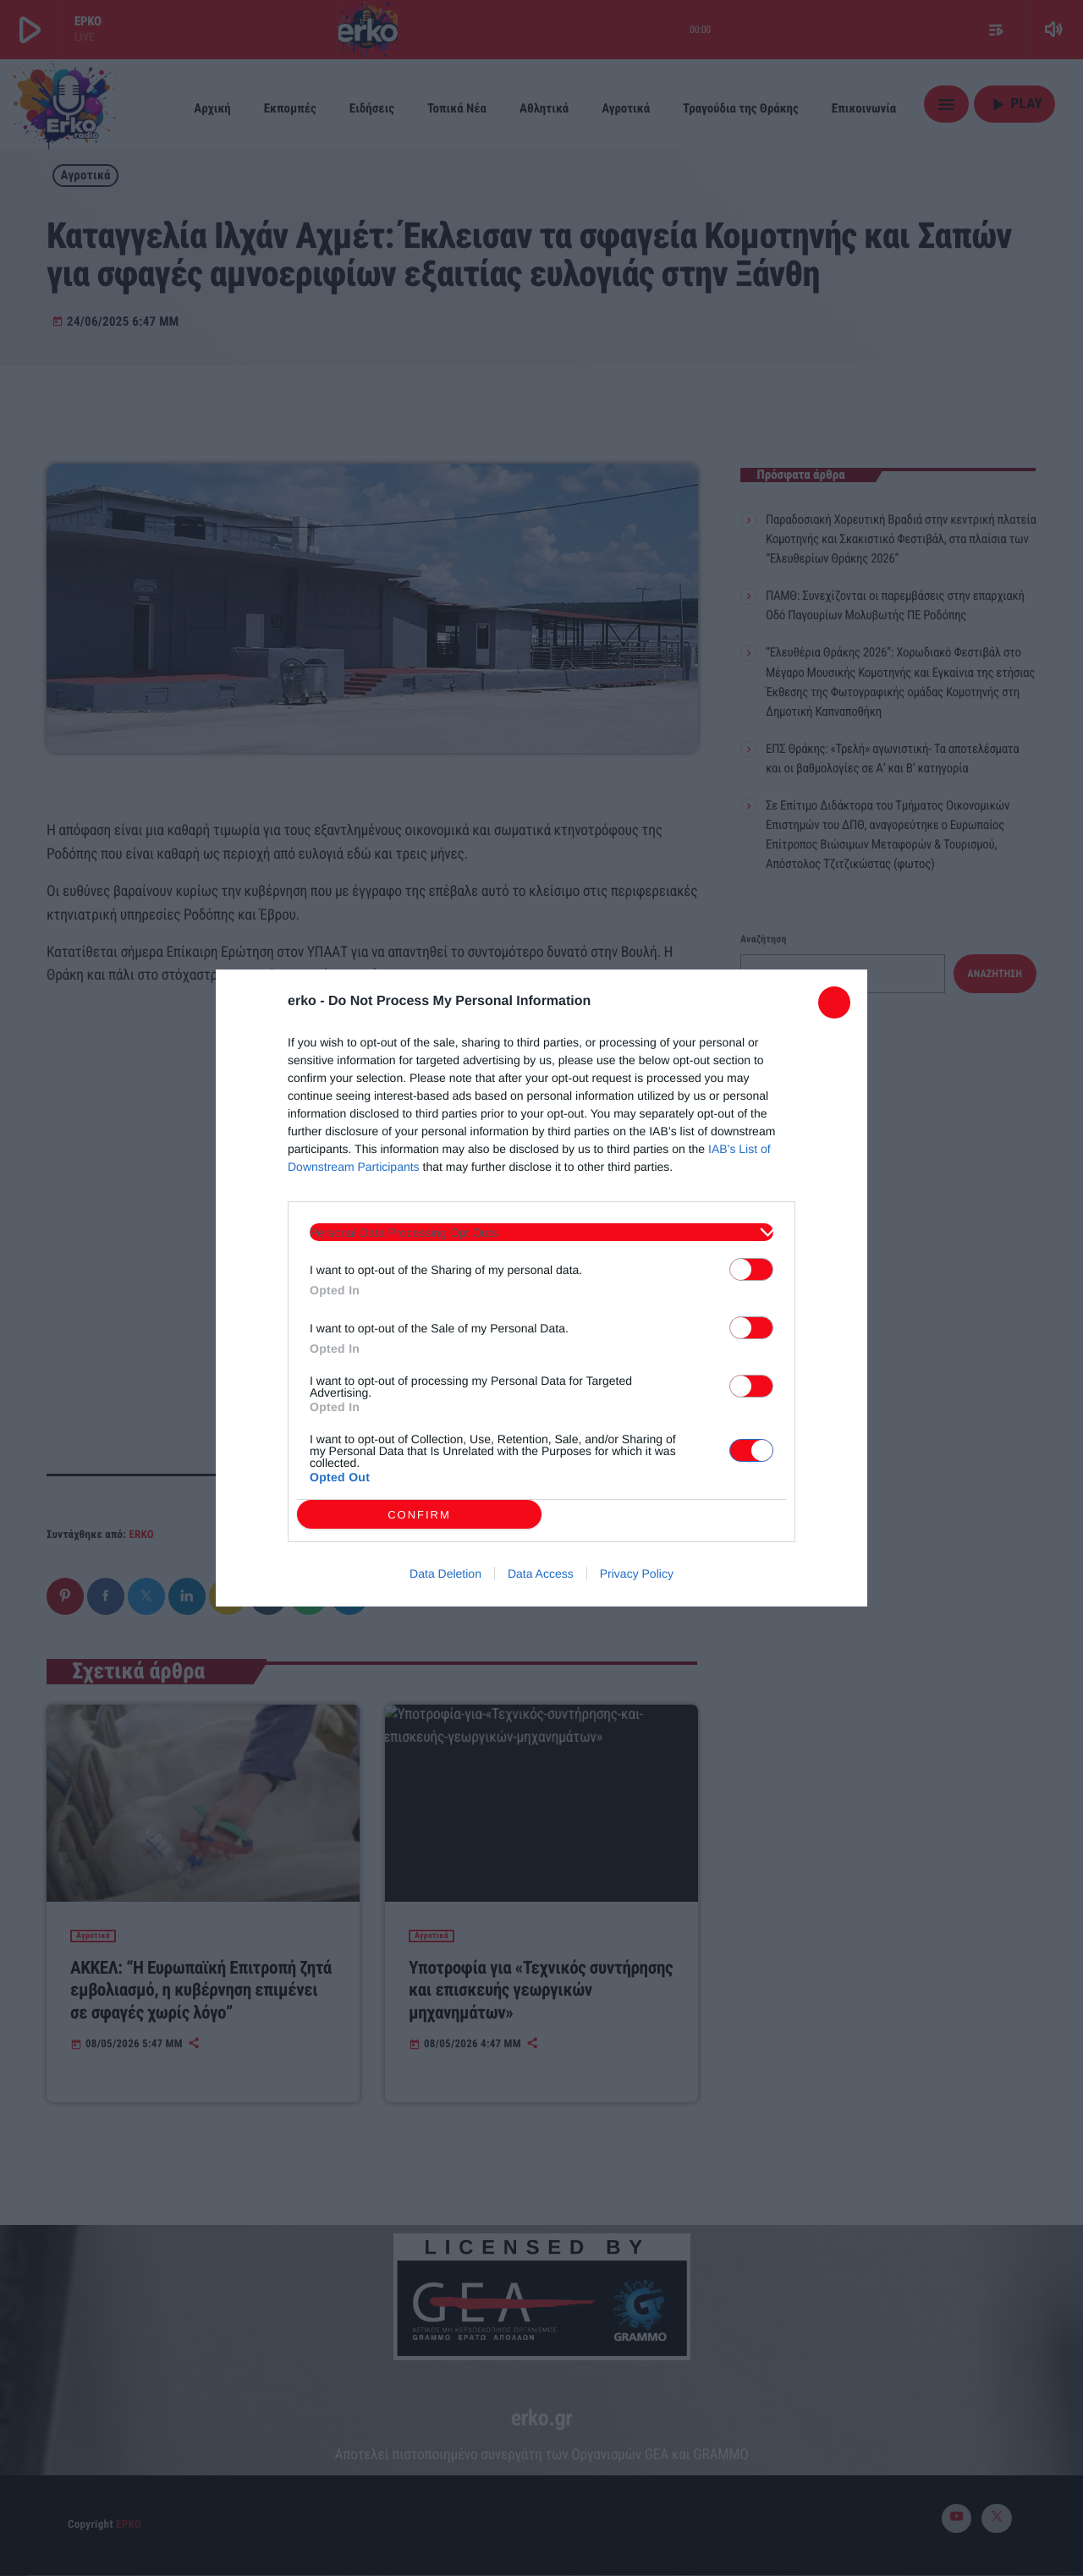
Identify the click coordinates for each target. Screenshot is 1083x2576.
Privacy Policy (636, 1573)
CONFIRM (419, 1514)
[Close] (834, 1002)
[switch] (751, 1269)
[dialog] (541, 1288)
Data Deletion (445, 1573)
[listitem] (541, 1232)
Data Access (541, 1573)
